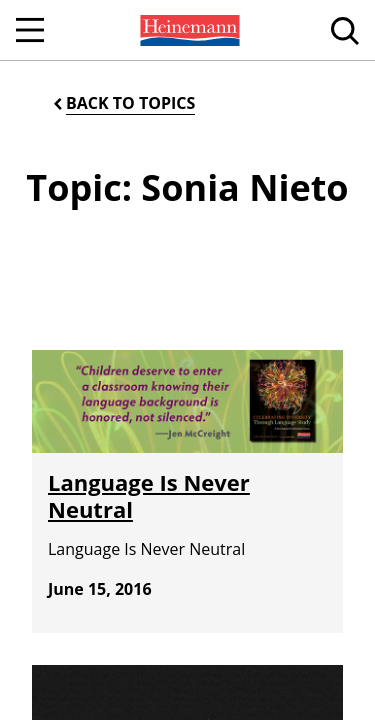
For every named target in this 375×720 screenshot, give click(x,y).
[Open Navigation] (30, 30)
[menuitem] (188, 30)
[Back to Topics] (122, 103)
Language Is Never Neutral (149, 495)
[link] (188, 30)
